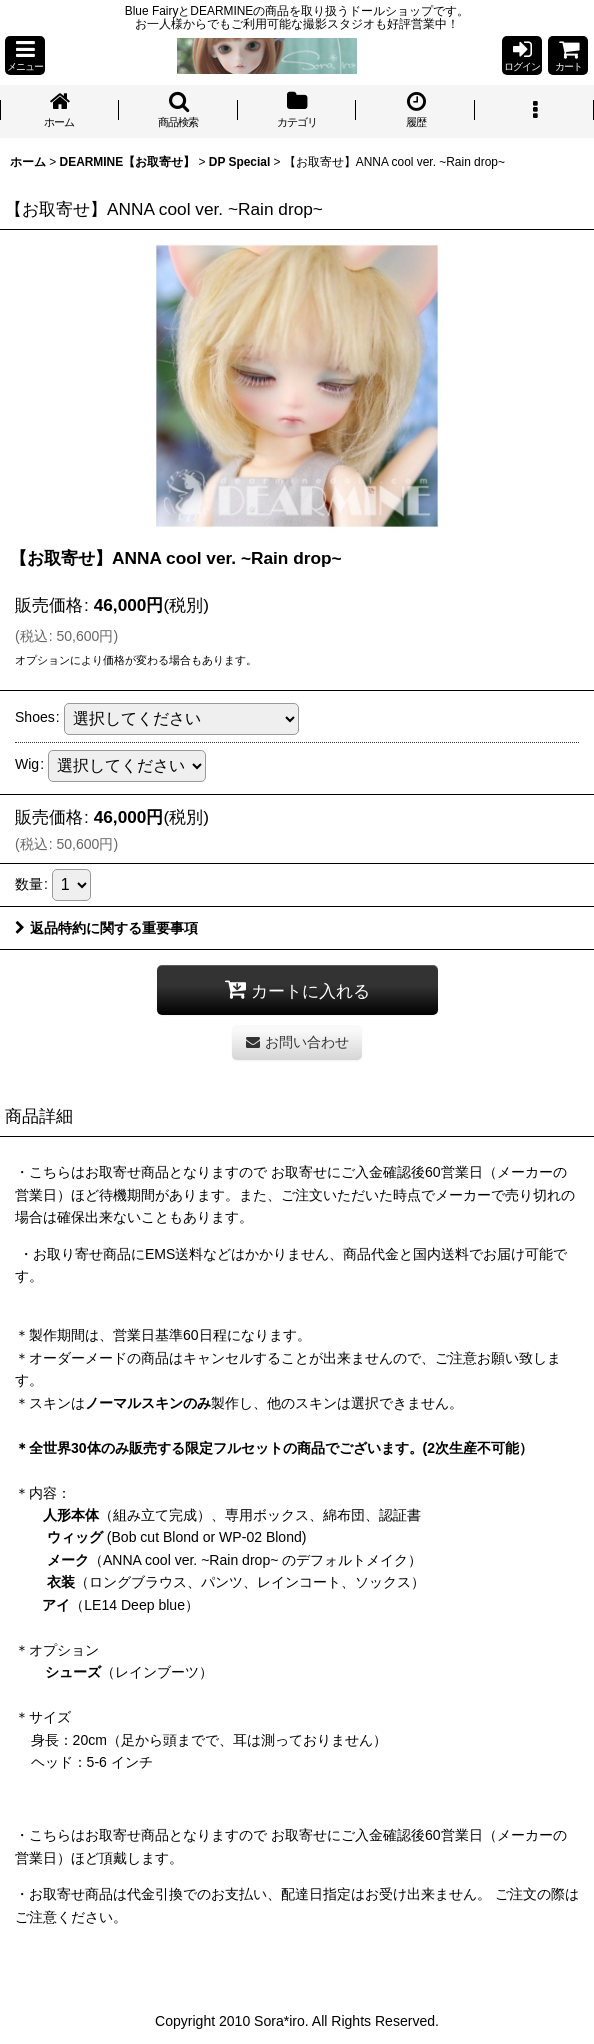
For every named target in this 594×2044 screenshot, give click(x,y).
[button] (25, 55)
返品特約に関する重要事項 (106, 928)
